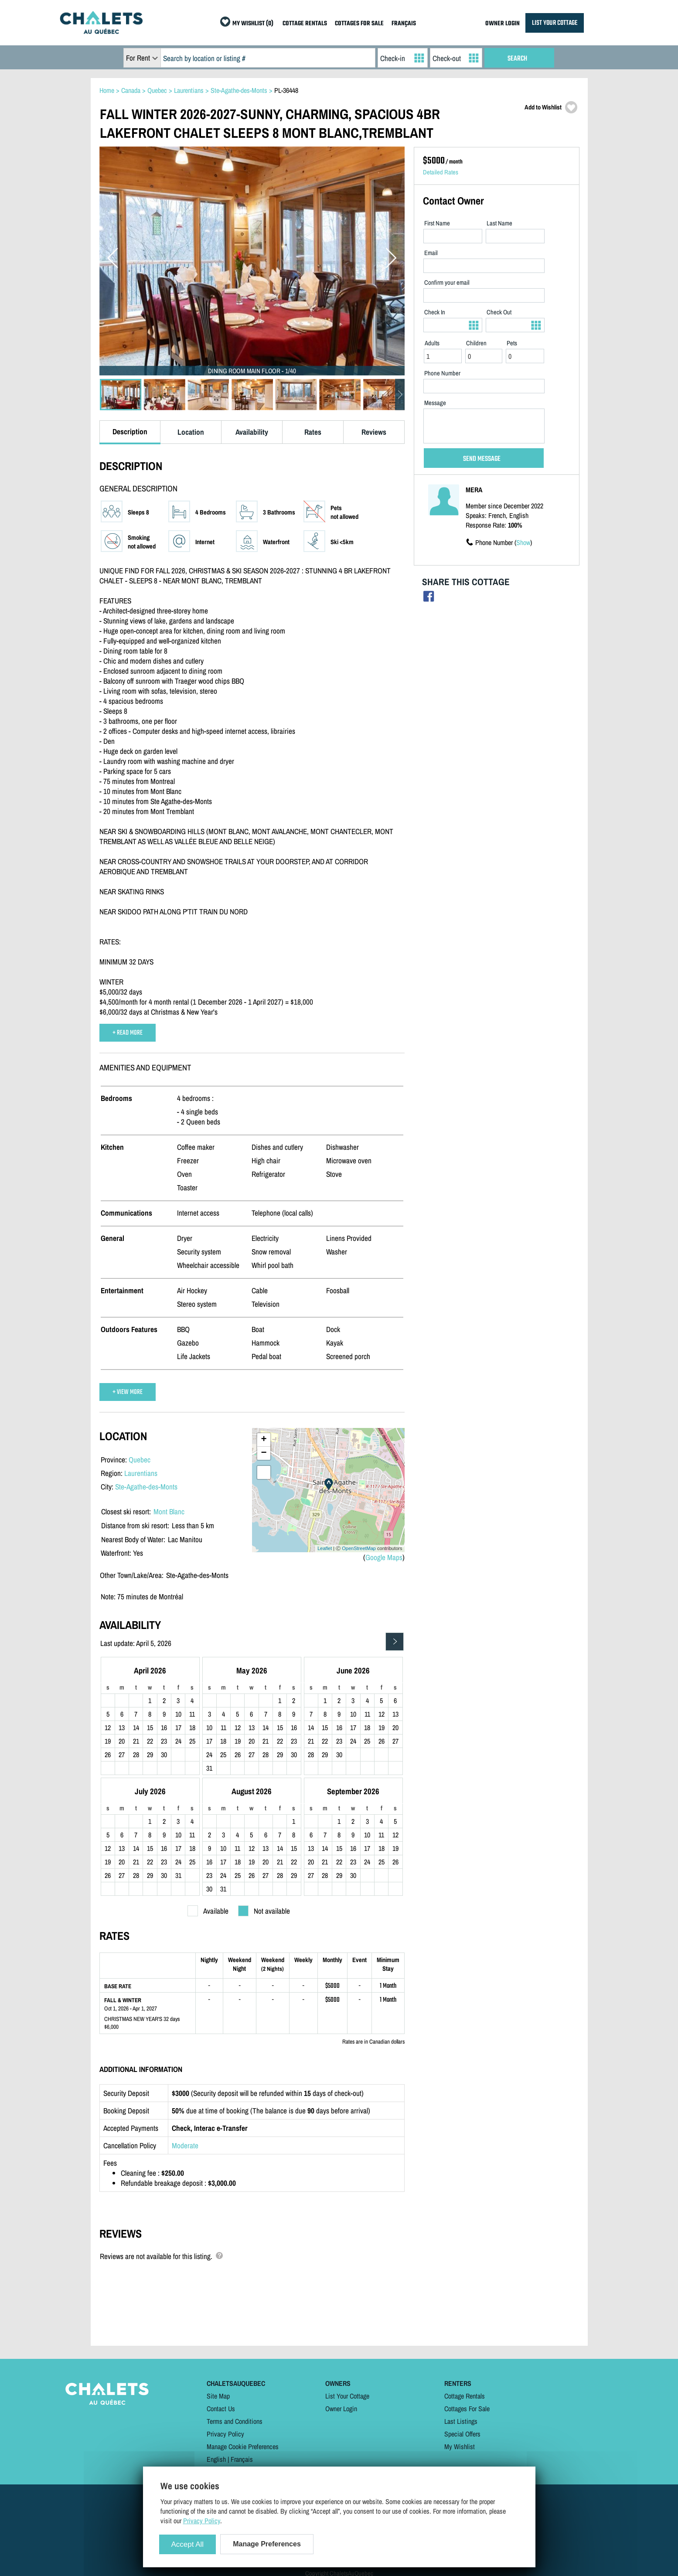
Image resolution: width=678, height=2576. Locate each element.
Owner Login (341, 2408)
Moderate (185, 2145)
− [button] (263, 1453)
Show (523, 542)
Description (129, 431)
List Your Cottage (347, 2396)
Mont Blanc (168, 1511)
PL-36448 (286, 90)
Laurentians (140, 1473)
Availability (251, 432)
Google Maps (383, 1557)
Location (190, 432)
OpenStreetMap (359, 1548)
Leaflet (324, 1548)
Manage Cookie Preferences (243, 2446)
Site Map (218, 2396)
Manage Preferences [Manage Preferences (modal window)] (267, 2544)
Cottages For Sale (467, 2408)
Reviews (373, 432)
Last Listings (460, 2421)
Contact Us (221, 2408)
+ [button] (263, 1439)
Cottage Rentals (464, 2396)
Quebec (139, 1460)
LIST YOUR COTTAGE (554, 22)
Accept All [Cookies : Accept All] (187, 2544)
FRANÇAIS (404, 24)
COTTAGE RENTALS (305, 24)
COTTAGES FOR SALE (359, 24)
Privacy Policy (225, 2434)
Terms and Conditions (234, 2421)
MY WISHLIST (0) (252, 24)
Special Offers (462, 2434)
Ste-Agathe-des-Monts (146, 1487)
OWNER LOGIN (502, 24)
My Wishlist (459, 2446)
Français (242, 2459)
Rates (312, 432)
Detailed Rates (440, 172)
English (216, 2459)
